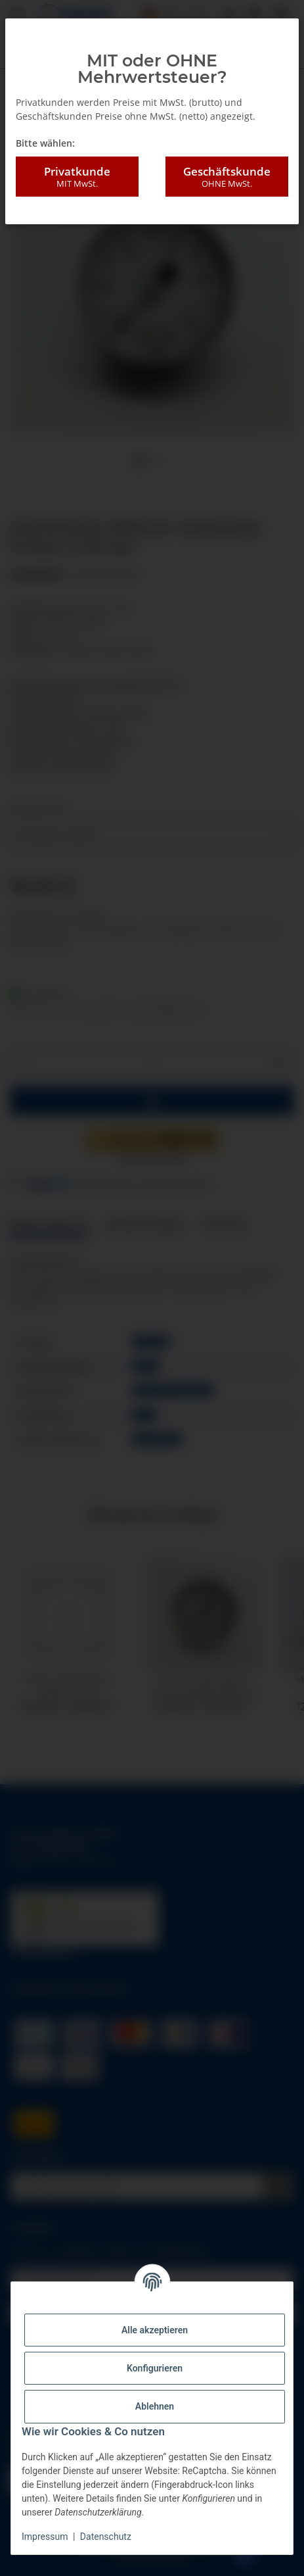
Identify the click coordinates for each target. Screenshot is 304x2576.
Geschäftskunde (226, 177)
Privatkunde (77, 177)
